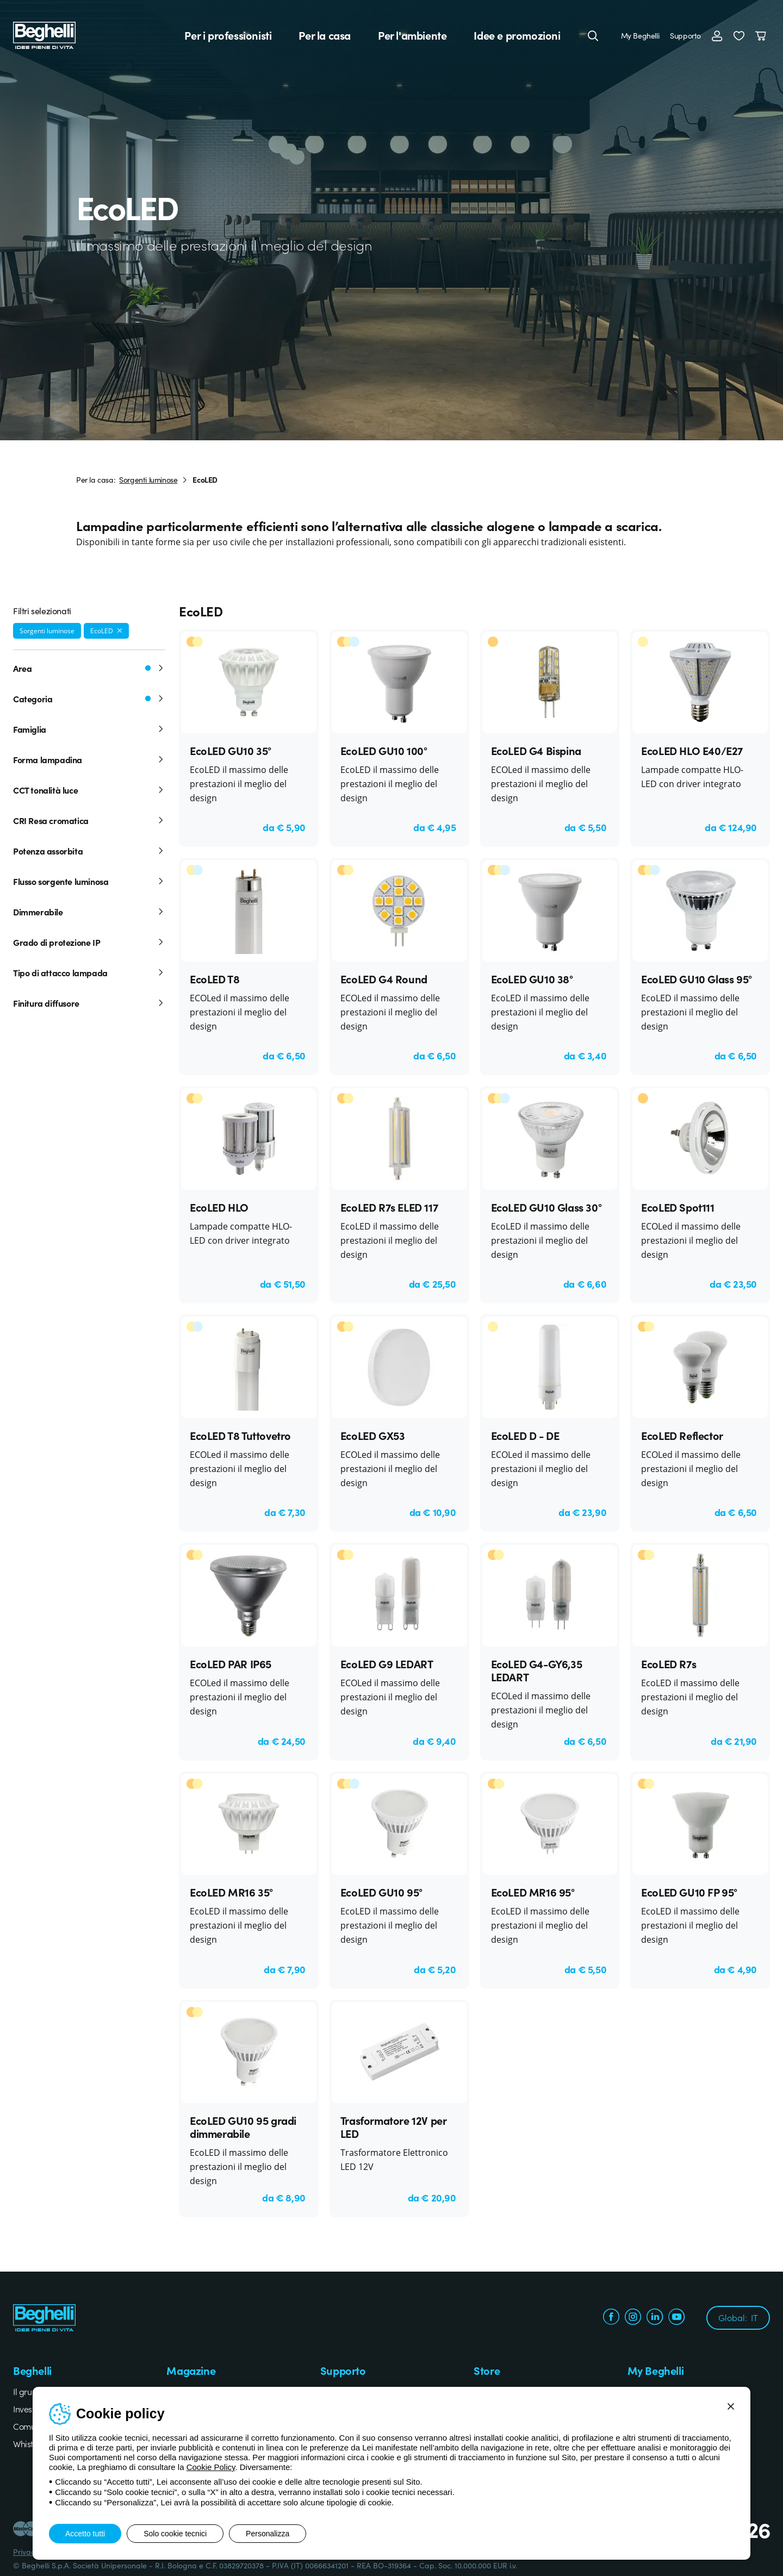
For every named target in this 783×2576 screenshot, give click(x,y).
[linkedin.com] (655, 2318)
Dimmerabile (89, 912)
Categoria (89, 698)
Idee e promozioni (517, 35)
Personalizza (267, 2533)
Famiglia (89, 729)
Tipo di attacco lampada (89, 972)
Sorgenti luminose (148, 479)
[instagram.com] (633, 2318)
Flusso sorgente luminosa (89, 881)
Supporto (685, 35)
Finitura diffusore (89, 1003)
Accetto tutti (85, 2533)
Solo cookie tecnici (175, 2533)
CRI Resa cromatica (89, 820)
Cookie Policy (211, 2467)
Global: (738, 2317)
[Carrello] (762, 35)
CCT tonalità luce (89, 790)
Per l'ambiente (412, 35)
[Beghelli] (44, 34)
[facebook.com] (611, 2318)
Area (89, 668)
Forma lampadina (89, 759)
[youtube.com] (676, 2318)
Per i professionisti (227, 35)
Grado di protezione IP (89, 942)
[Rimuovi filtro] (119, 630)
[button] (739, 35)
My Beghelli (640, 35)
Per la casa (325, 35)
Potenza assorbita (89, 851)
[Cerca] (593, 35)
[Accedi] (717, 35)
